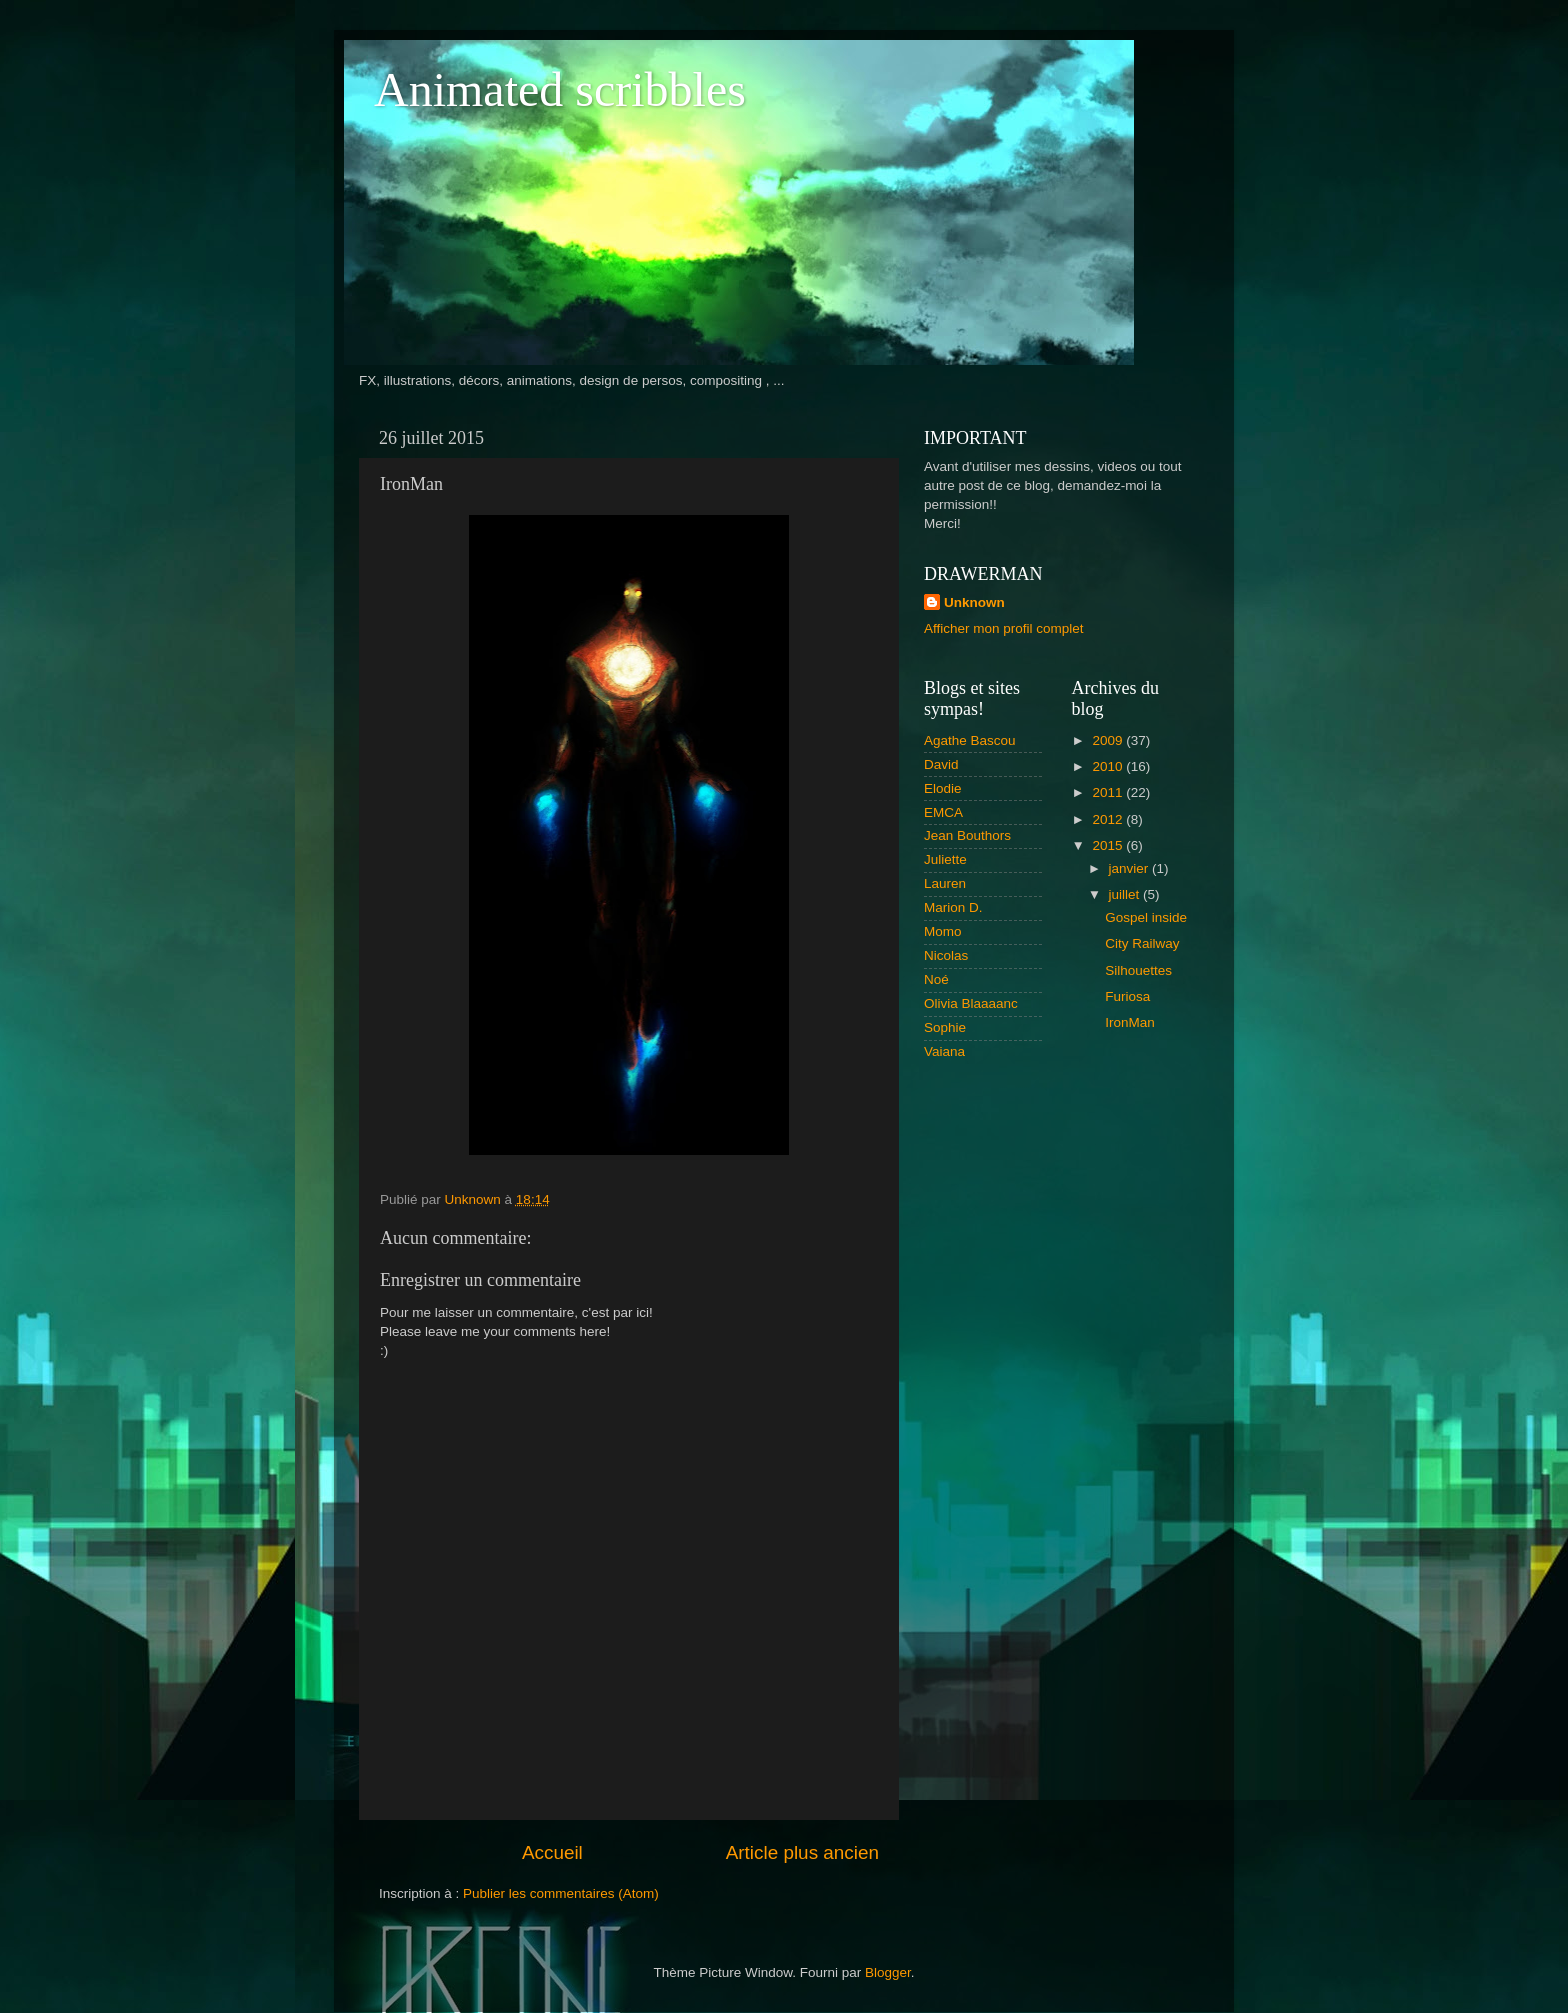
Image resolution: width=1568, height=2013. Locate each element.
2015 (1109, 845)
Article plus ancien (802, 1852)
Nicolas (946, 955)
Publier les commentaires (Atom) (561, 1893)
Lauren (945, 883)
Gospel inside (1146, 917)
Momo (943, 931)
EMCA (943, 812)
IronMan (1130, 1022)
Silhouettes (1138, 970)
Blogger (888, 1972)
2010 (1109, 766)
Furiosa (1127, 996)
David (941, 764)
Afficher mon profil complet (1004, 628)
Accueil (552, 1852)
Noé (936, 979)
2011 (1109, 792)
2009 (1109, 740)
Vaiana (944, 1051)
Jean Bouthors (967, 835)
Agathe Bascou (970, 740)
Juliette (945, 859)
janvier (1131, 868)
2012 (1109, 819)
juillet (1126, 894)
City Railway (1142, 943)
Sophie (945, 1027)
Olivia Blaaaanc (971, 1003)
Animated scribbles (560, 89)
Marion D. (953, 907)
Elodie (943, 788)
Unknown (974, 602)
